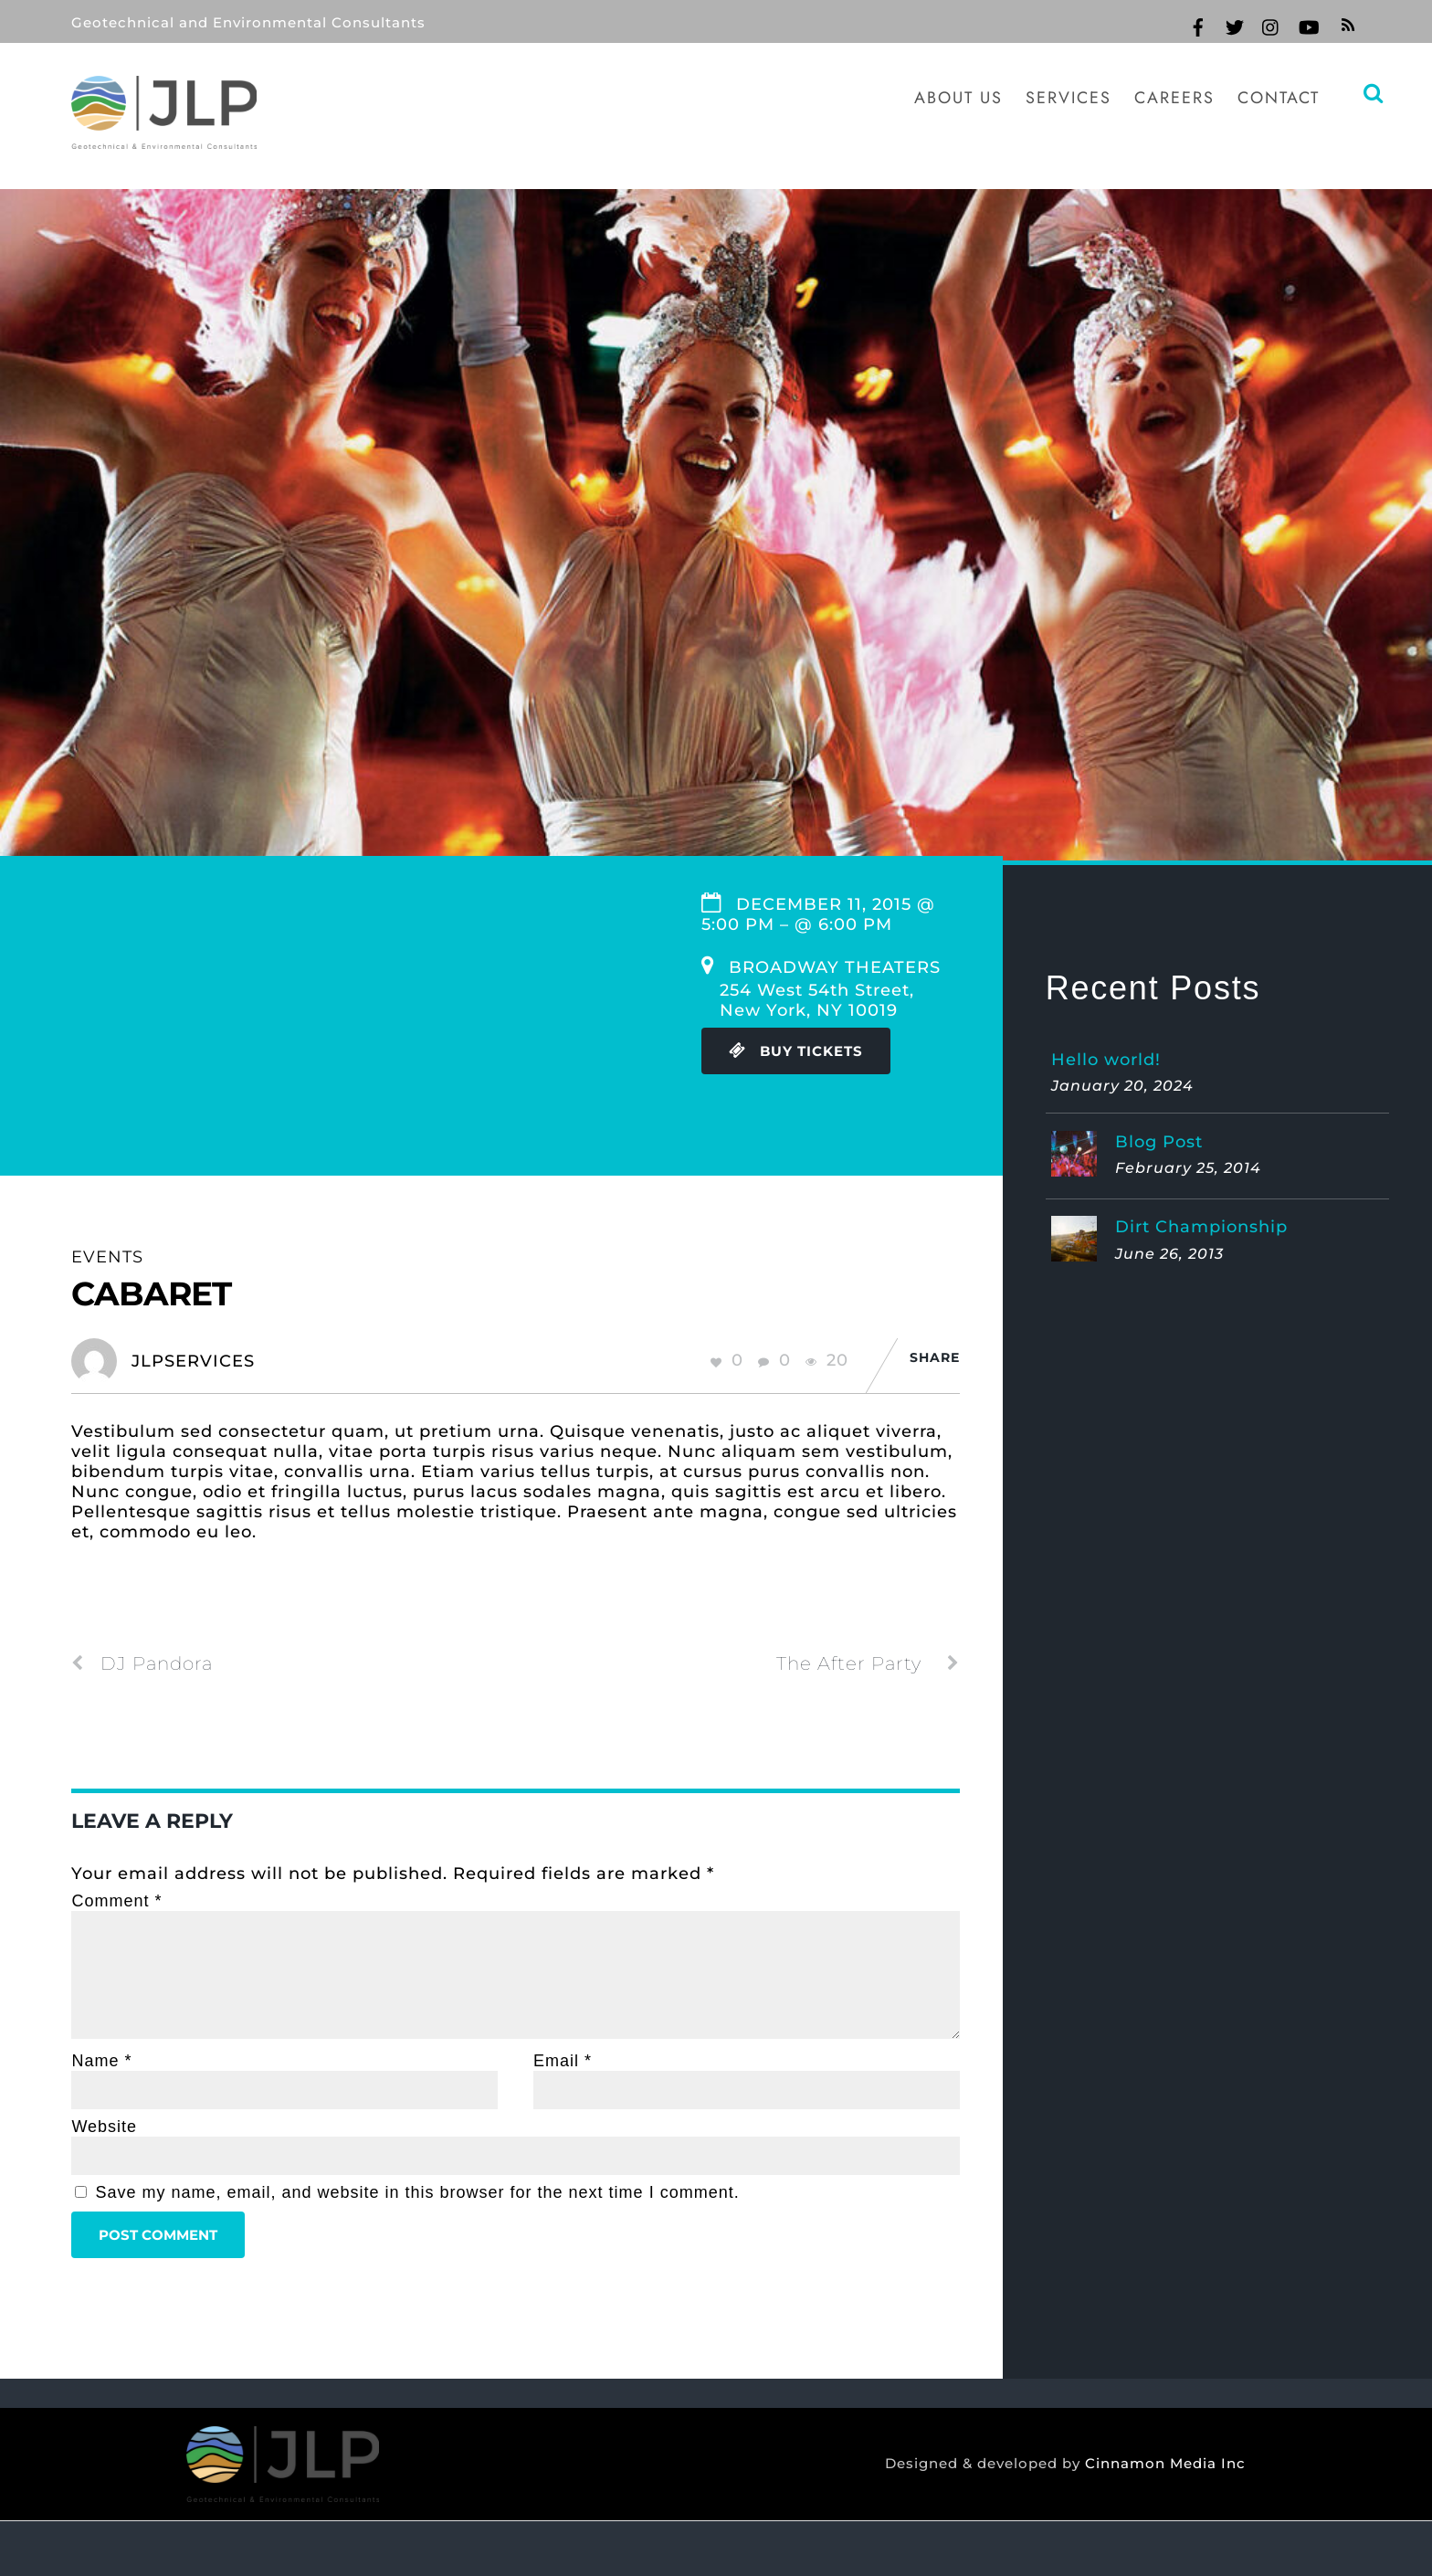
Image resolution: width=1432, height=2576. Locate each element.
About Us (958, 98)
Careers (1174, 98)
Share (935, 1357)
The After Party (868, 1663)
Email (562, 2061)
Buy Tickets (796, 1051)
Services (1068, 98)
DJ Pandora (142, 1663)
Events (107, 1257)
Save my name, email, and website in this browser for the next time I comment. (417, 2192)
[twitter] (1235, 25)
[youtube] (1308, 25)
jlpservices (193, 1361)
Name (101, 2061)
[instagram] (1271, 25)
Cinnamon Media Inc (1161, 2464)
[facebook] (1198, 25)
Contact (1278, 98)
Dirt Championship (1201, 1227)
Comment (116, 1901)
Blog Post (1159, 1142)
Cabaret (150, 1293)
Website (104, 2126)
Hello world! (1106, 1060)
